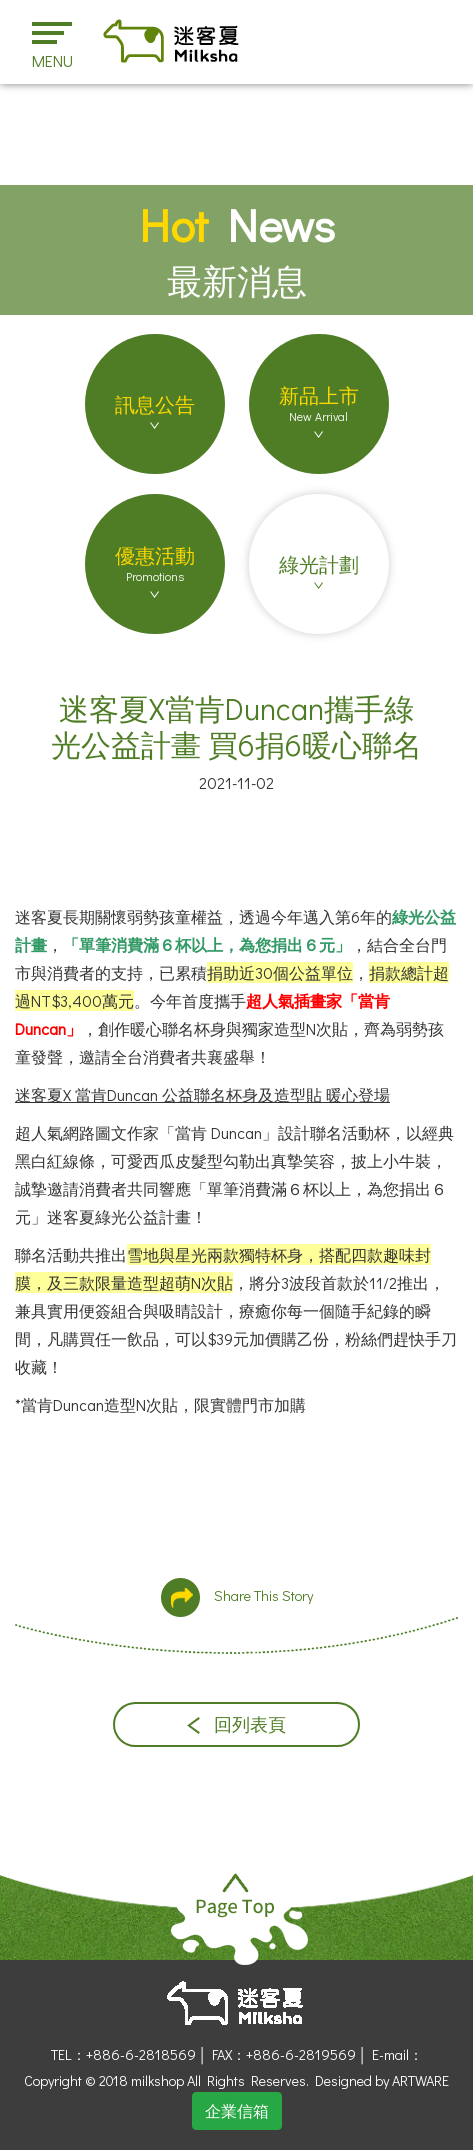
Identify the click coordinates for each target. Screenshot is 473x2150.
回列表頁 (236, 1724)
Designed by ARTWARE (382, 2080)
